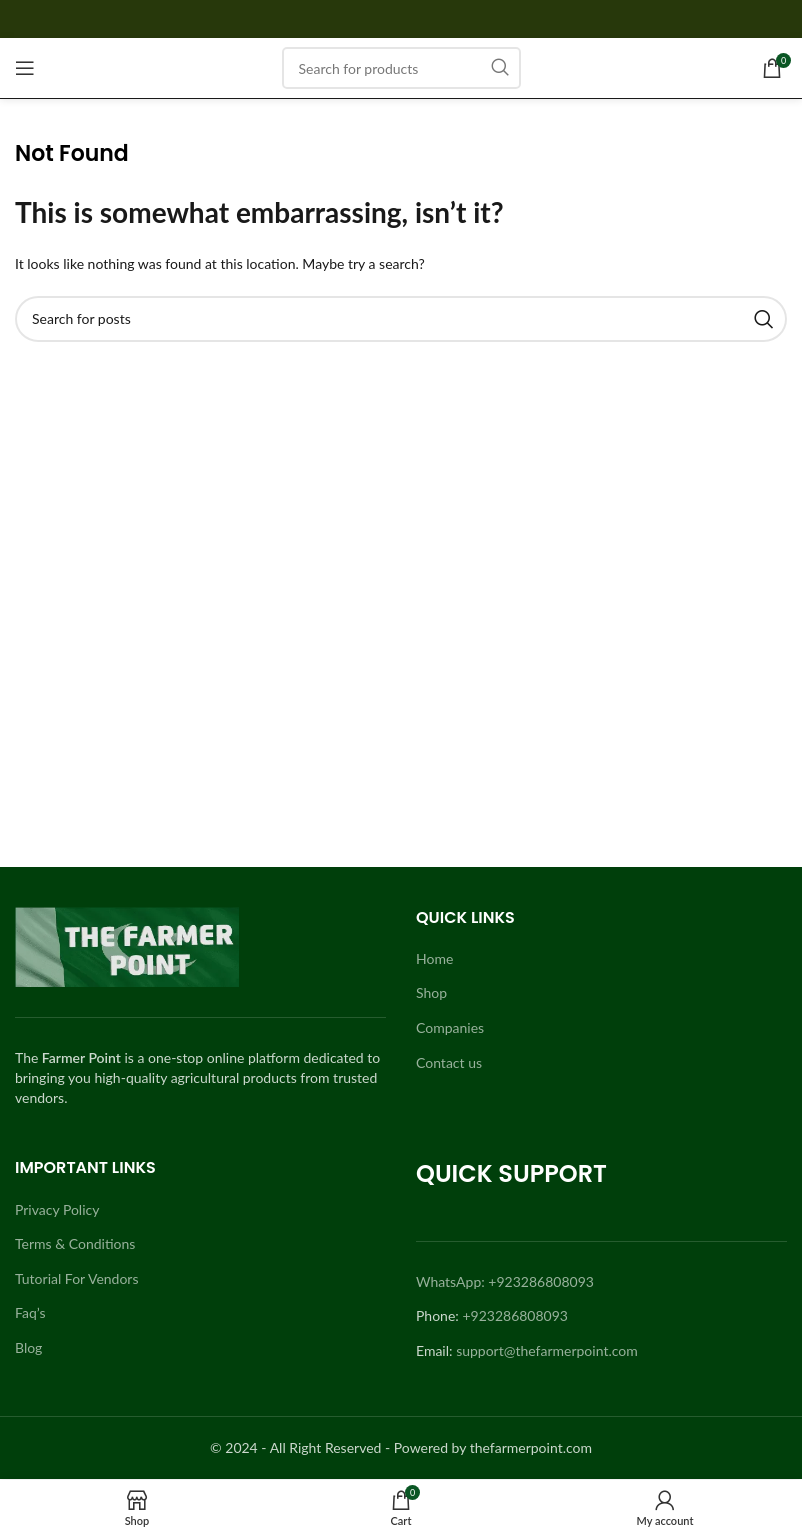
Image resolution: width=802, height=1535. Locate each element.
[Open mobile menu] (25, 68)
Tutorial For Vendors (77, 1278)
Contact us (449, 1062)
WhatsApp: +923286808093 (505, 1281)
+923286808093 (515, 1315)
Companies (450, 1027)
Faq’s (30, 1312)
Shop (431, 992)
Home (434, 958)
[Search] (401, 68)
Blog (28, 1347)
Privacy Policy (57, 1209)
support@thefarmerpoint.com (547, 1350)
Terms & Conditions (75, 1243)
